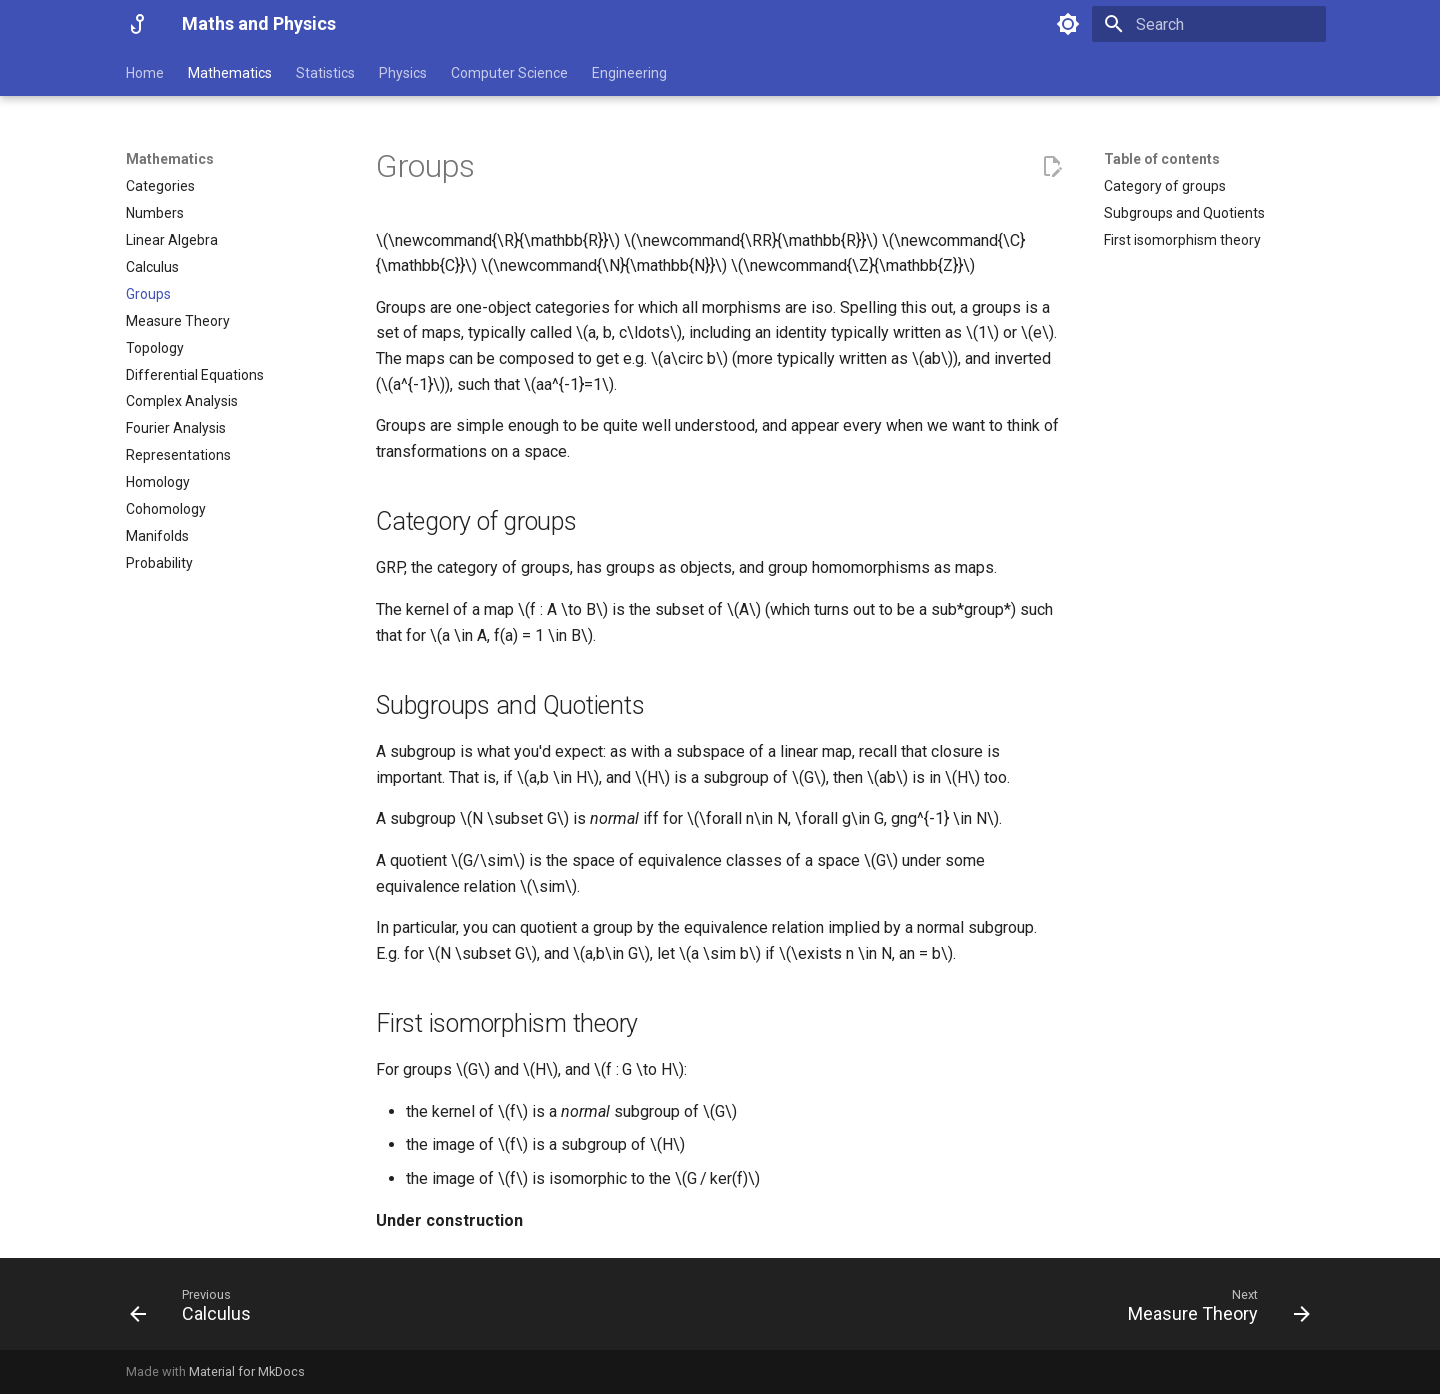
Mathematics (230, 73)
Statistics (325, 73)
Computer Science (509, 73)
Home (145, 73)
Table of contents (1162, 159)
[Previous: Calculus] (196, 1310)
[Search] (1209, 24)
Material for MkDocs (247, 1371)
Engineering (629, 73)
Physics (403, 73)
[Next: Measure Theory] (1213, 1310)
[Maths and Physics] (138, 24)
